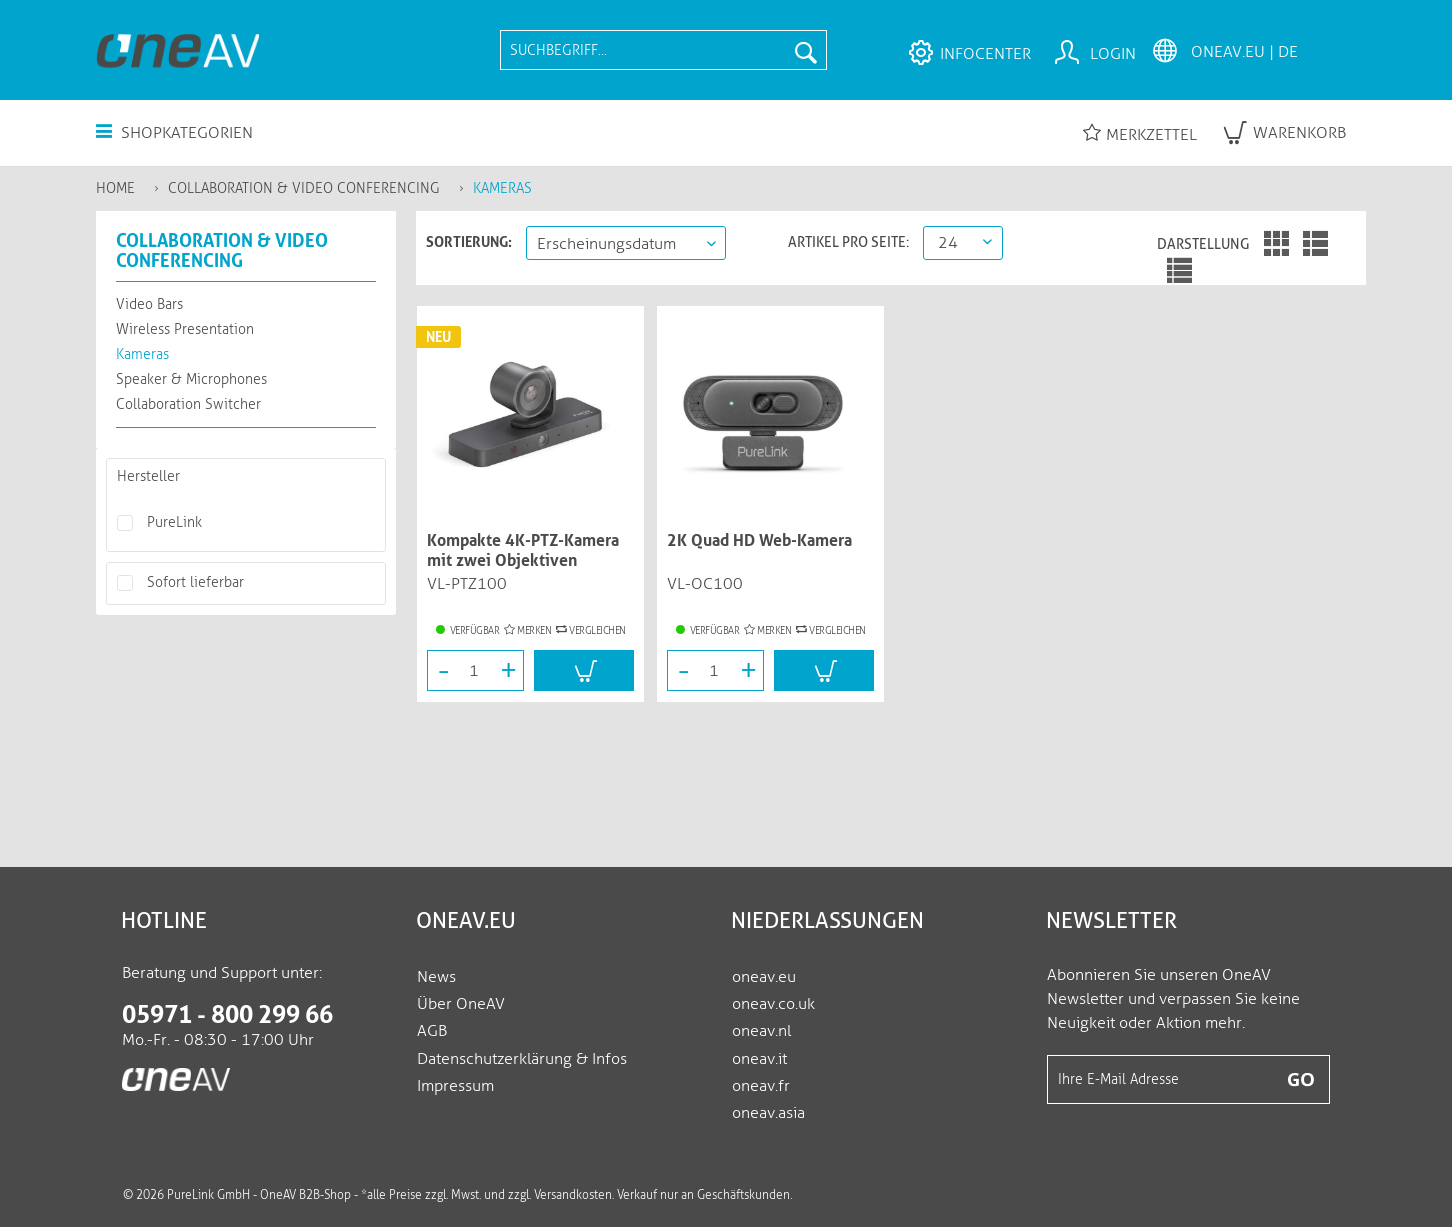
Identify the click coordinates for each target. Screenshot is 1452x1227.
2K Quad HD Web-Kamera (759, 540)
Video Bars (149, 304)
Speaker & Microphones (191, 379)
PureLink (174, 522)
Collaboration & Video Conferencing (222, 250)
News (436, 976)
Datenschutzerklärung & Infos (522, 1058)
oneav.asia (768, 1112)
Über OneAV (461, 1003)
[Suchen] (806, 50)
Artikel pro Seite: (848, 242)
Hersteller (148, 476)
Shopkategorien (174, 132)
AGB (432, 1030)
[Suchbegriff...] (663, 50)
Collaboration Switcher (188, 404)
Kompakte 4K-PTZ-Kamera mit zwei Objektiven (523, 550)
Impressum (455, 1085)
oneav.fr (761, 1085)
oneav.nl (761, 1030)
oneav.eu (764, 976)
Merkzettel (1140, 133)
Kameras (142, 354)
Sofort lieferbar (195, 582)
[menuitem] (663, 50)
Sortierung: (469, 242)
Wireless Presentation (185, 329)
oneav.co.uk (773, 1003)
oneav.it (759, 1058)
